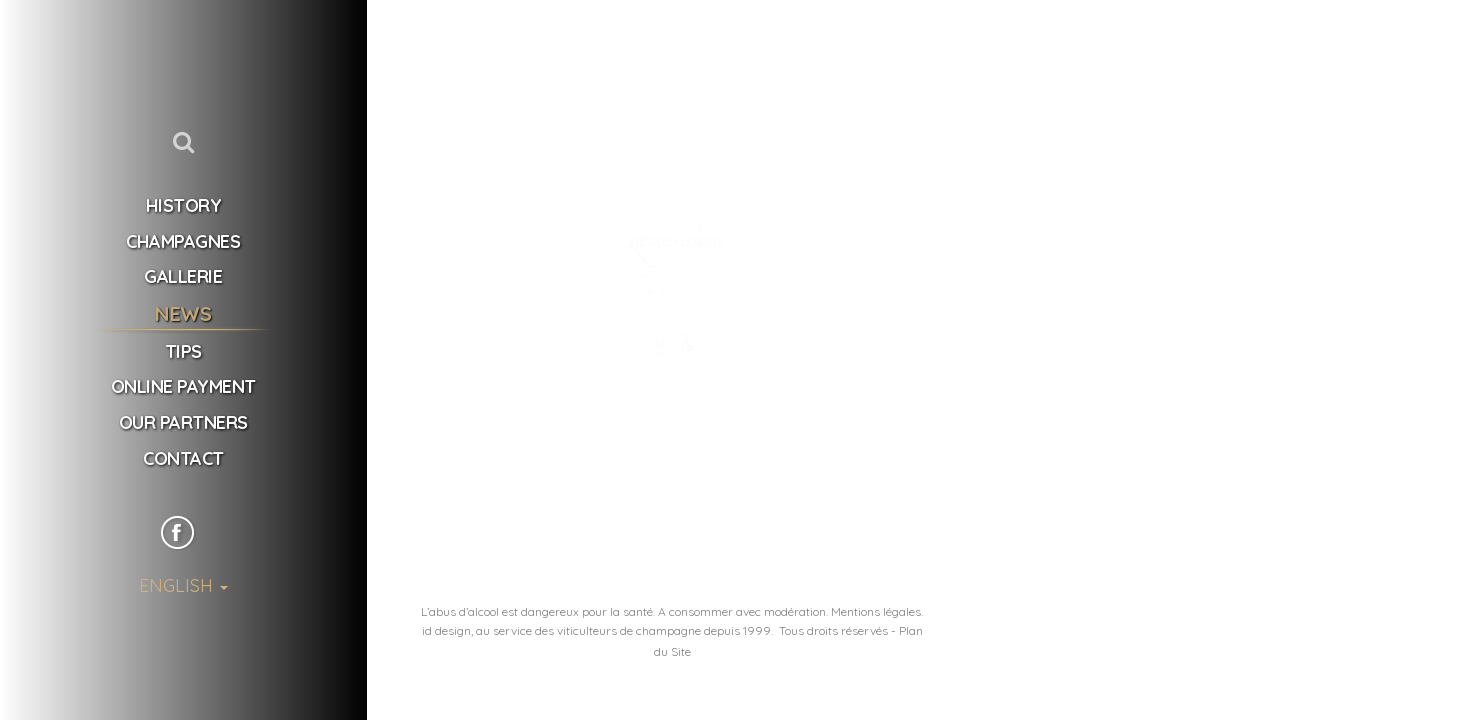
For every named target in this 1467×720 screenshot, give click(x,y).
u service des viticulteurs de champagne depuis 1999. (628, 630)
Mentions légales (876, 611)
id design (446, 630)
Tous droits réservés (833, 630)
